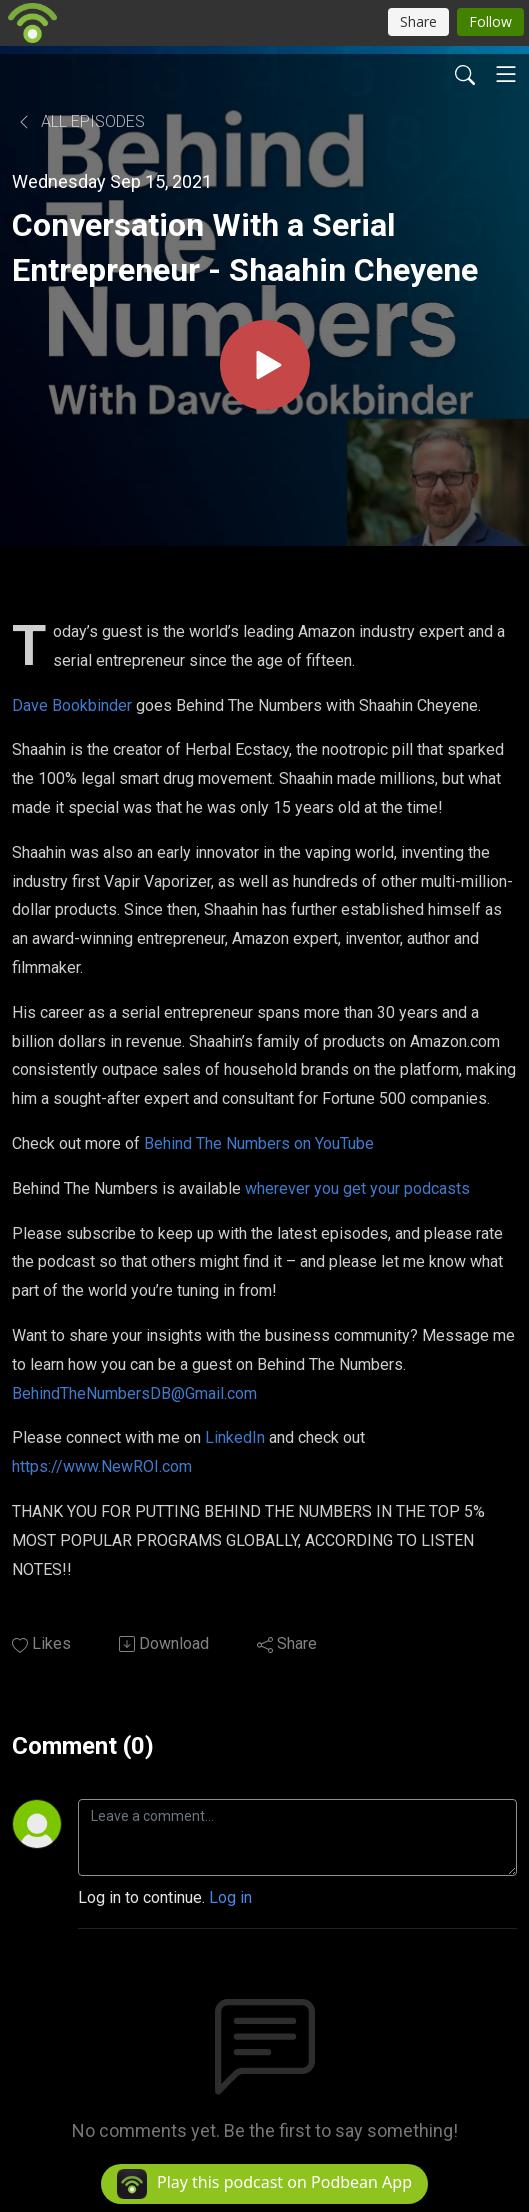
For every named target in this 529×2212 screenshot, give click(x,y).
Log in (230, 1897)
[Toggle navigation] (506, 74)
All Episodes (80, 121)
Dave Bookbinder (72, 705)
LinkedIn (235, 1437)
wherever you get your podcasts (357, 1188)
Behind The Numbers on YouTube (259, 1143)
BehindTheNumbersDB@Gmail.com (134, 1393)
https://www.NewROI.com (102, 1466)
